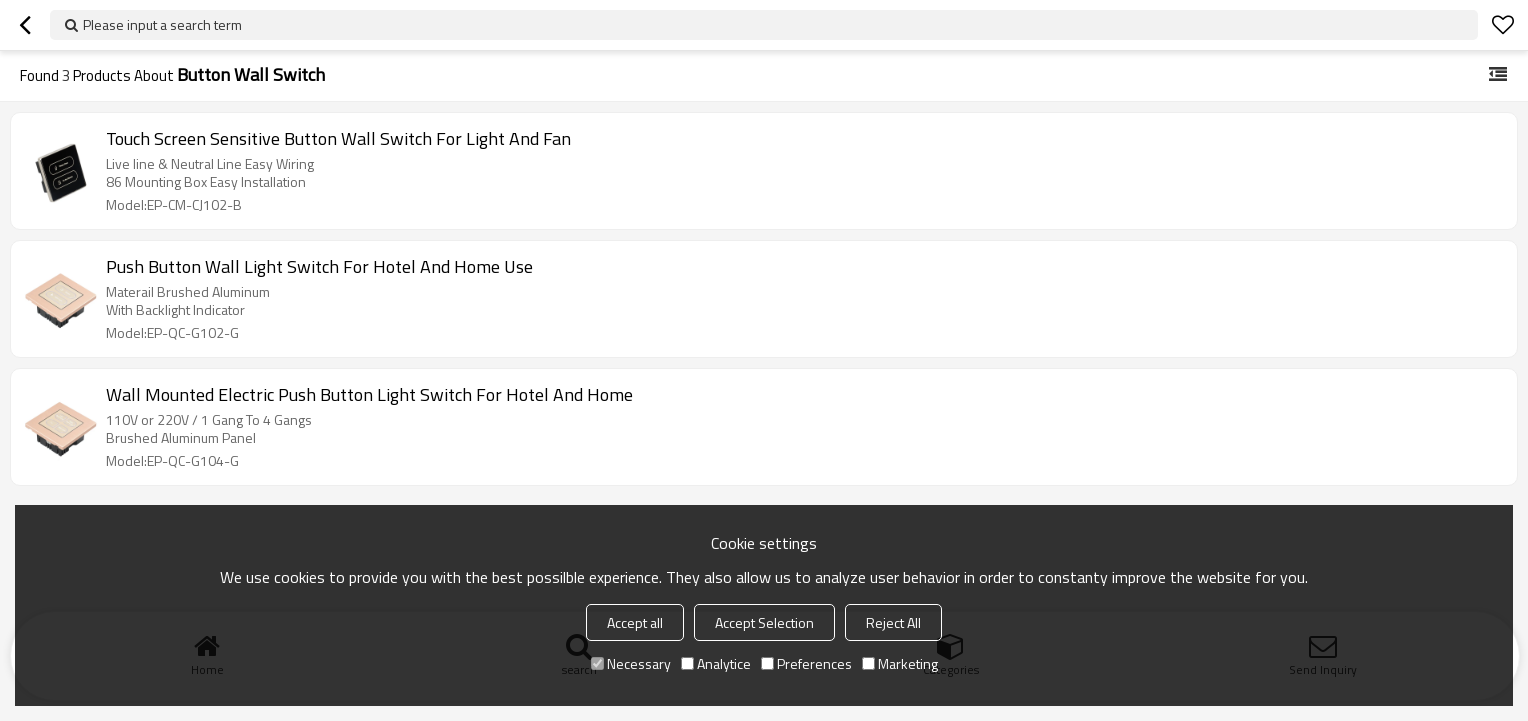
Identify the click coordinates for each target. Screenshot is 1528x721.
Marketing (900, 663)
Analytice (716, 663)
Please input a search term (162, 24)
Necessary (631, 663)
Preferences (806, 663)
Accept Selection (764, 622)
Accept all (635, 622)
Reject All (893, 622)
